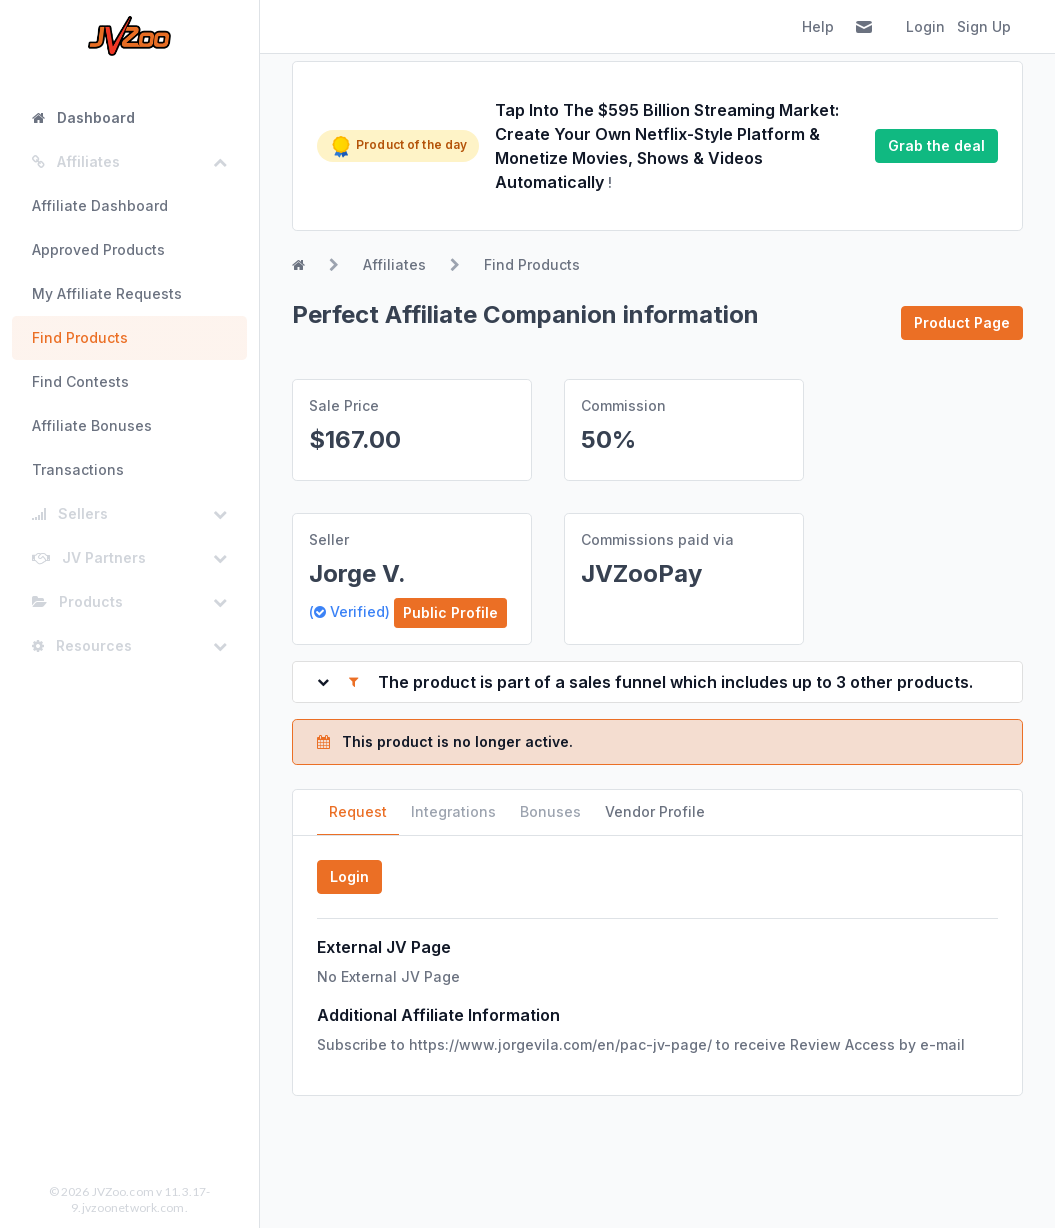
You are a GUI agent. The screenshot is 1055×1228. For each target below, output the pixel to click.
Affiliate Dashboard (100, 205)
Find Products (80, 337)
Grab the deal (936, 145)
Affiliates (394, 264)
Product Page (962, 322)
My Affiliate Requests (107, 293)
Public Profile (450, 612)
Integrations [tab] (453, 811)
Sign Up (984, 26)
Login (925, 26)
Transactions (78, 469)
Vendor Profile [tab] (655, 811)
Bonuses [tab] (550, 811)
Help (818, 26)
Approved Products (98, 249)
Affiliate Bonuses (92, 425)
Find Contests (80, 381)
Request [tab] (358, 811)
